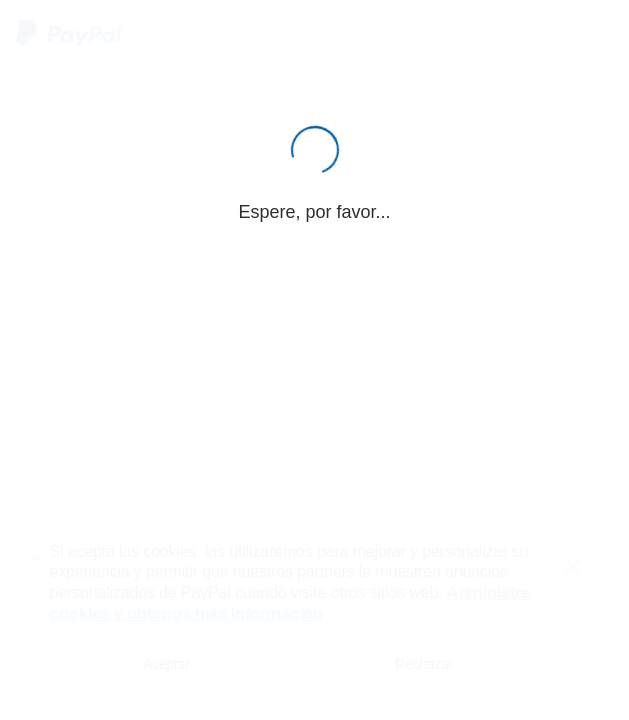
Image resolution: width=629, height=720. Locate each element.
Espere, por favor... (314, 212)
